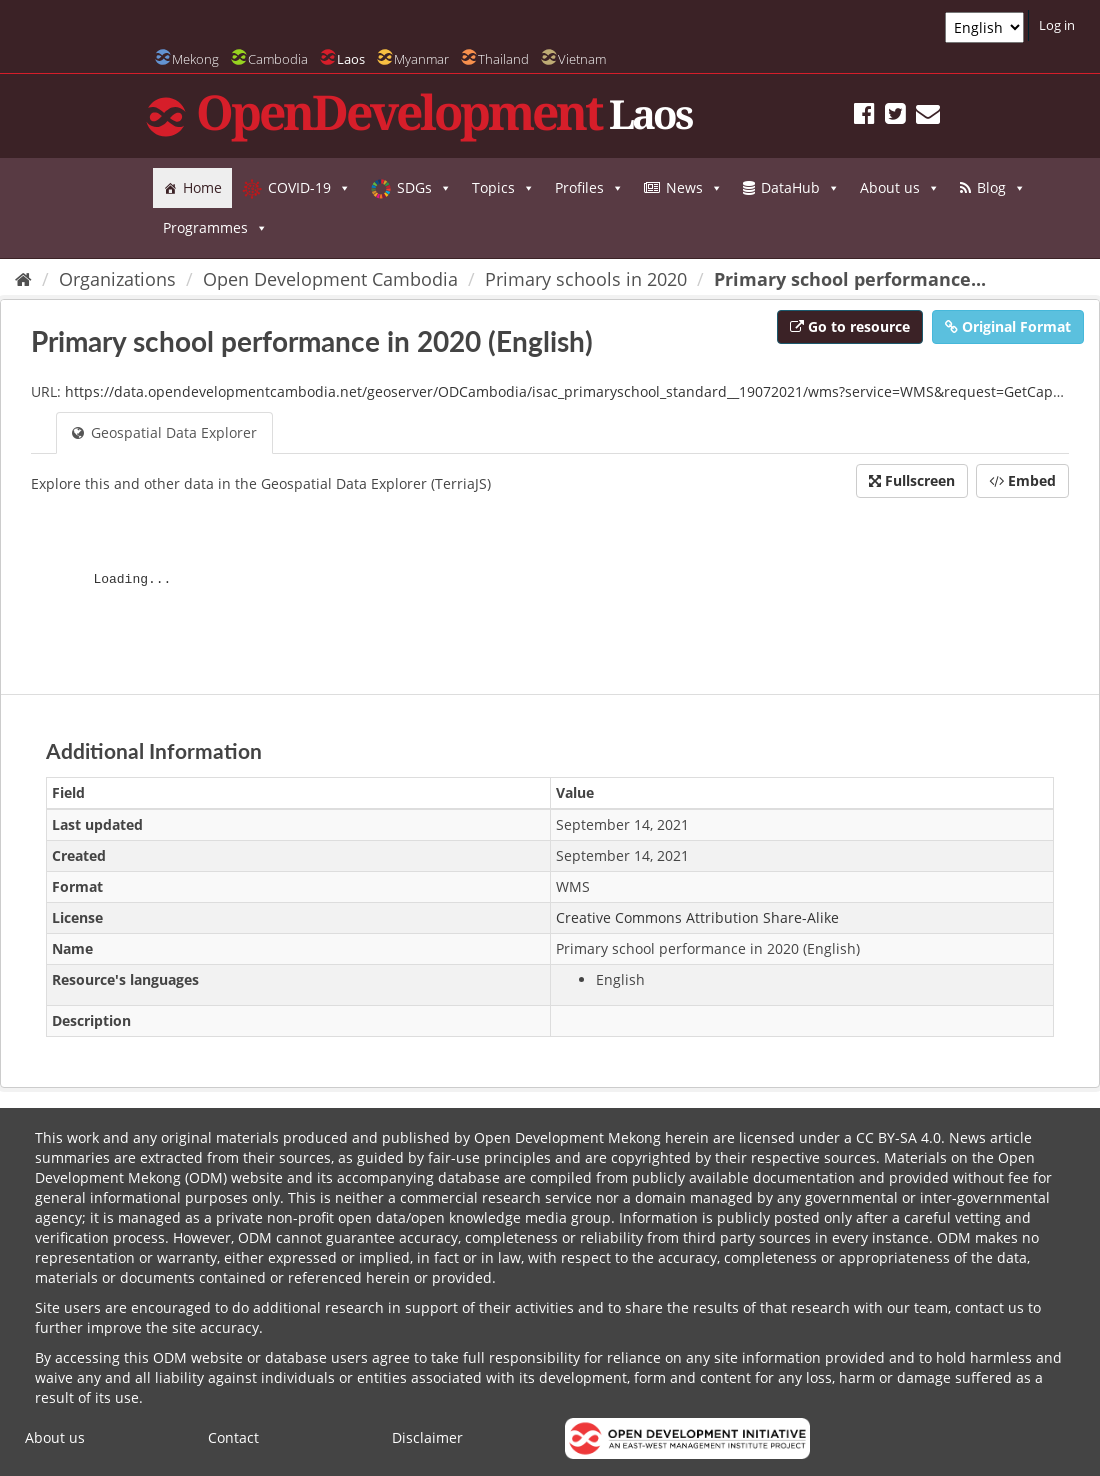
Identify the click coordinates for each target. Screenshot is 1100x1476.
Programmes (215, 228)
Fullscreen (912, 480)
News (694, 188)
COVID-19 (309, 188)
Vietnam (582, 59)
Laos (351, 59)
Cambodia (278, 59)
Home (202, 187)
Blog (1001, 188)
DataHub (800, 188)
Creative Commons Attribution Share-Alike (697, 917)
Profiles (589, 188)
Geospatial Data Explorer (164, 432)
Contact (233, 1437)
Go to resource (850, 326)
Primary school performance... (850, 279)
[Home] (23, 279)
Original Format (1008, 326)
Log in (1057, 25)
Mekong (195, 59)
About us (900, 188)
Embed (1022, 480)
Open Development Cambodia (330, 279)
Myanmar (421, 59)
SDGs (424, 188)
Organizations (117, 279)
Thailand (503, 59)
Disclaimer (427, 1437)
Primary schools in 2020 (586, 279)
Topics (503, 188)
